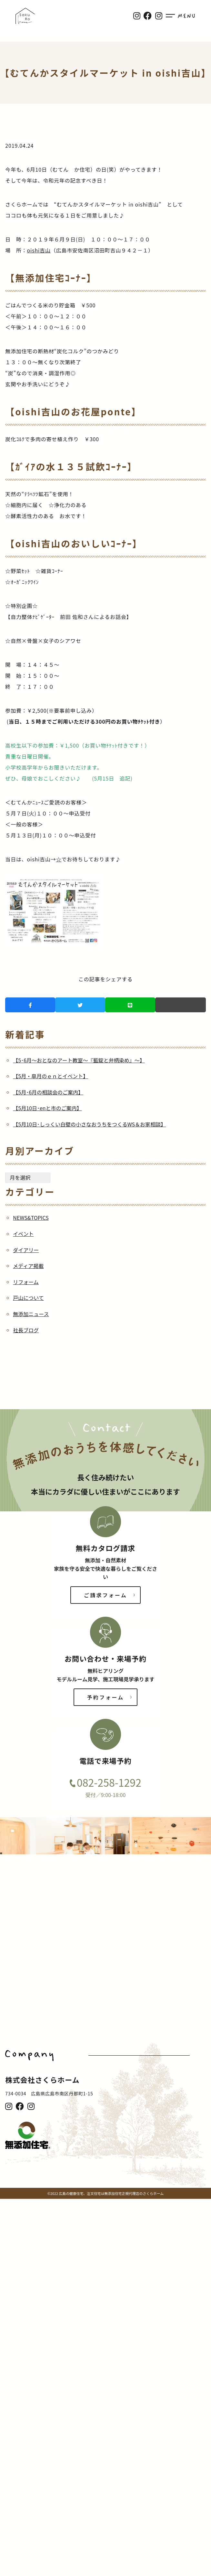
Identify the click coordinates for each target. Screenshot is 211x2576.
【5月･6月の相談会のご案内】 (48, 1092)
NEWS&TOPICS (30, 1217)
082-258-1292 (109, 1782)
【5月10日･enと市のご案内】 (47, 1108)
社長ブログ (26, 1330)
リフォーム (26, 1282)
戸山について (28, 1298)
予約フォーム (105, 1697)
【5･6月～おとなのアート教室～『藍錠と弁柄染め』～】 (79, 1060)
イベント (23, 1234)
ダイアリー (26, 1250)
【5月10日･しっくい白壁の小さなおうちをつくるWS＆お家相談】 (89, 1124)
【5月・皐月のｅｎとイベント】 (50, 1076)
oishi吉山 (39, 250)
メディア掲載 (28, 1266)
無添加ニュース (31, 1314)
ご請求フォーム (105, 1595)
